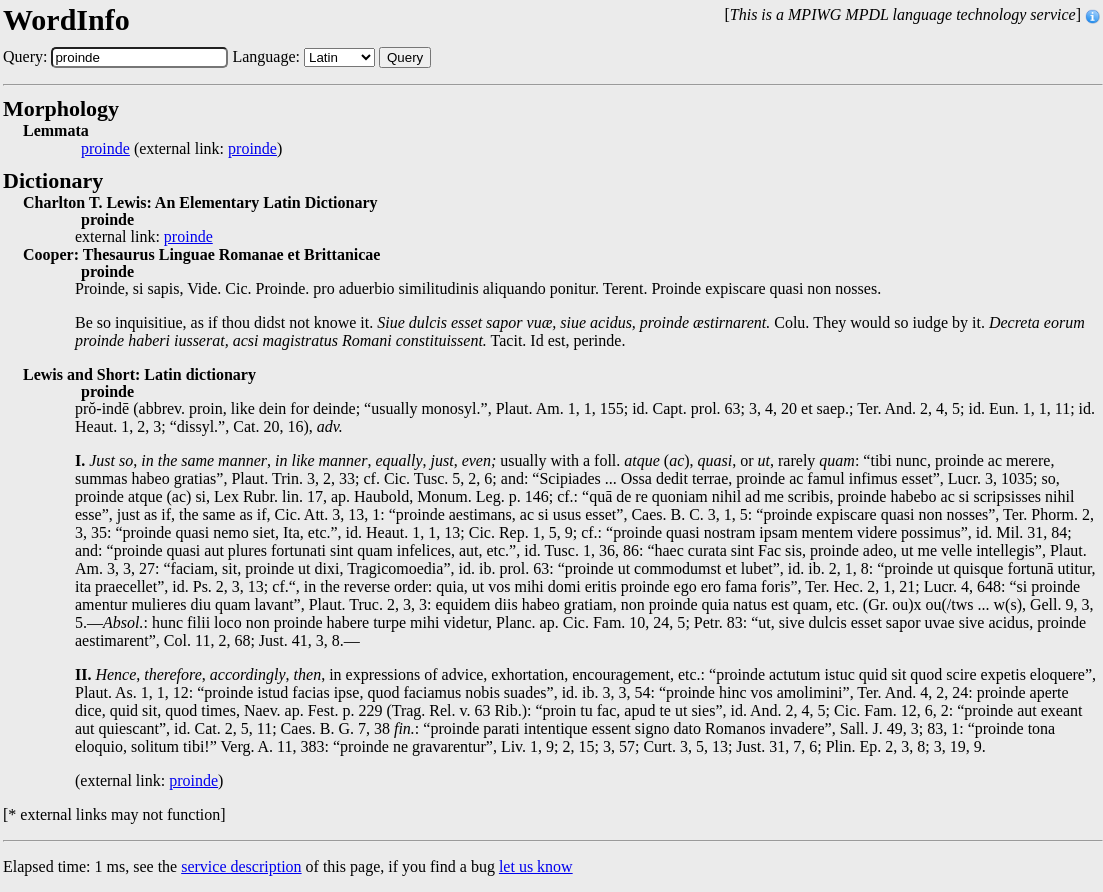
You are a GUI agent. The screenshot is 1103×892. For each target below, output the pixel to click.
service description (241, 866)
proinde (105, 149)
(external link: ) (181, 149)
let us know (536, 866)
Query (405, 57)
